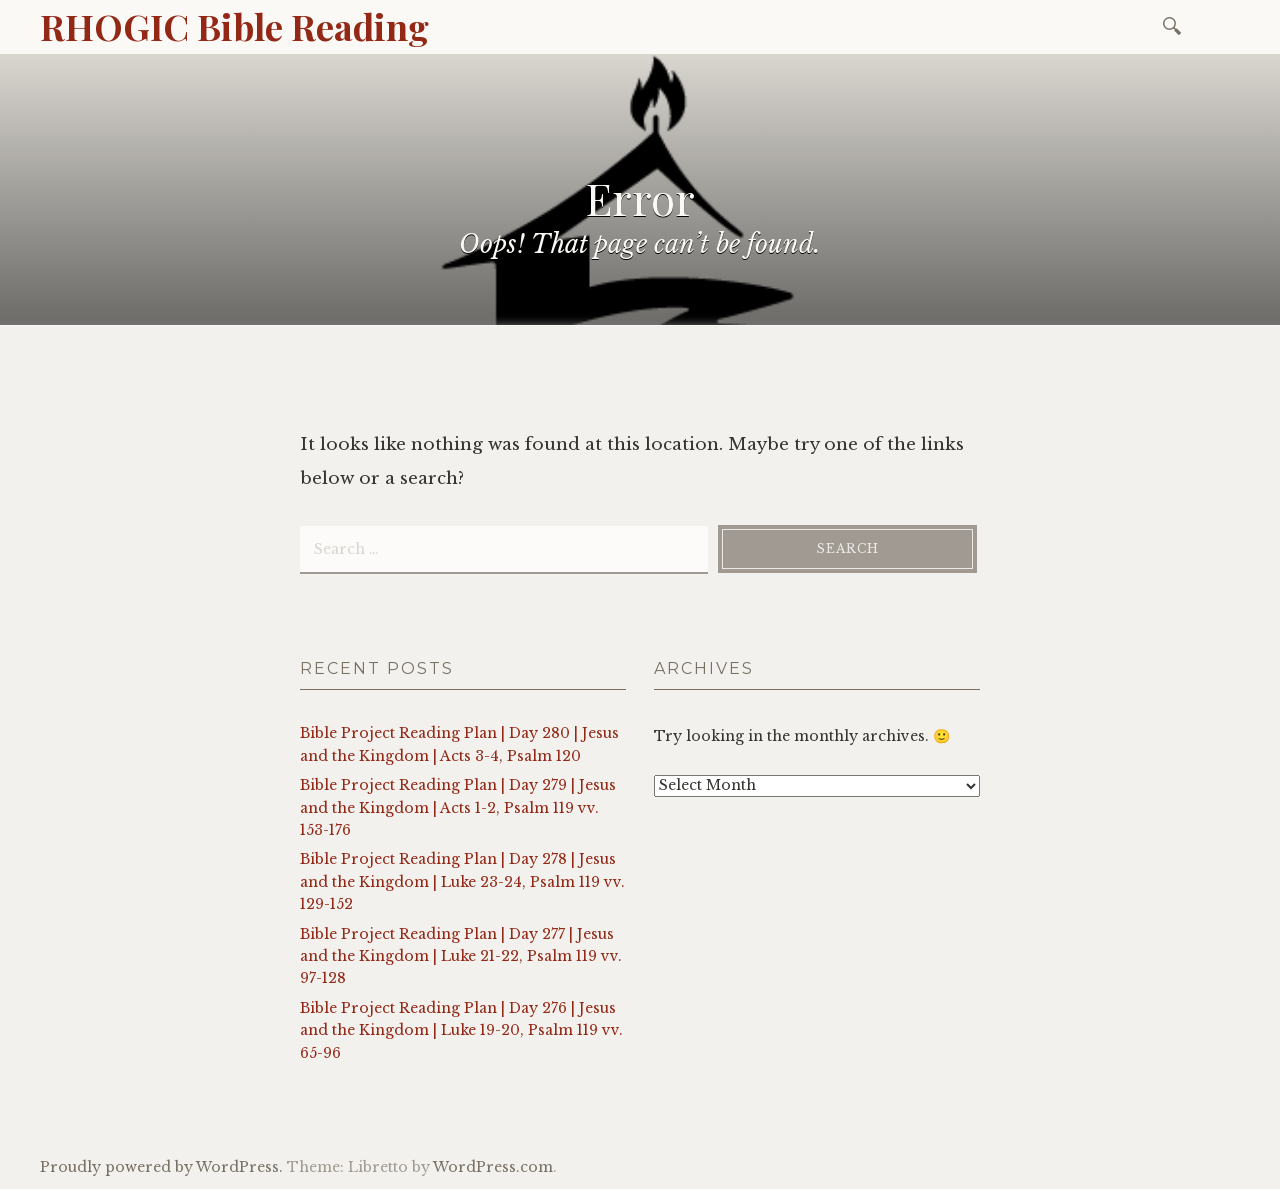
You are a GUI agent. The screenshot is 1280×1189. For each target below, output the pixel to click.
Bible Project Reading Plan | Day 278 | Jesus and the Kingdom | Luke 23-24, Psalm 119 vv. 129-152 (462, 881)
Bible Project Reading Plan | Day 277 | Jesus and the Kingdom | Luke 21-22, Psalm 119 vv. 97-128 (461, 956)
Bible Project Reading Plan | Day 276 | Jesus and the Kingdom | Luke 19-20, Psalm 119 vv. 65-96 (461, 1030)
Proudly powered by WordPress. (161, 1167)
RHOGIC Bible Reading (234, 26)
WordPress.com (493, 1167)
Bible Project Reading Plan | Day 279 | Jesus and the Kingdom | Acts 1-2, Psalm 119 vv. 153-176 (458, 807)
